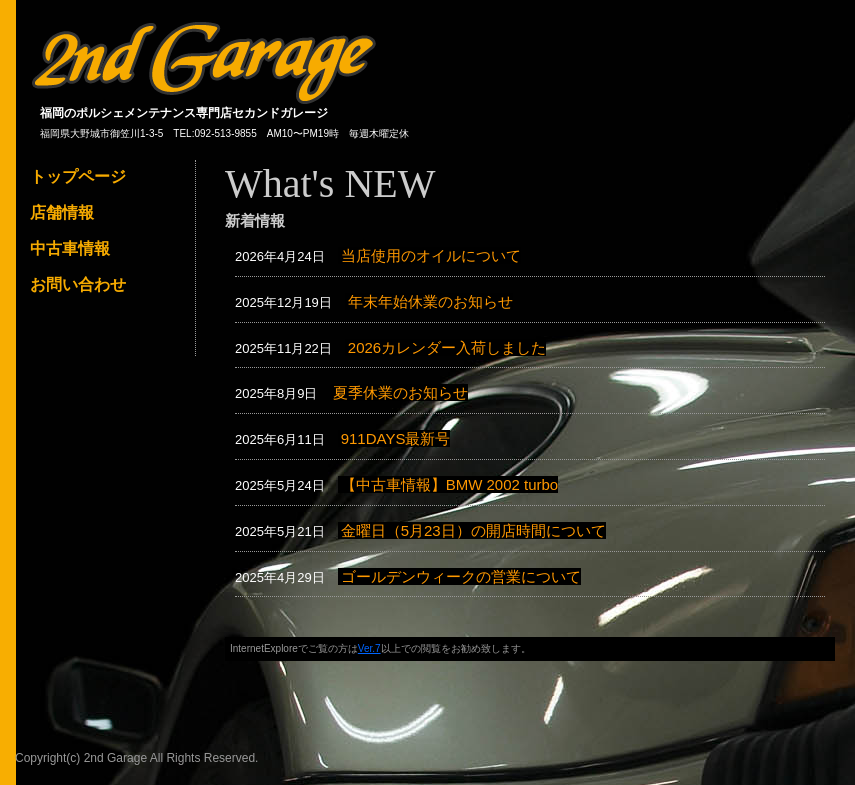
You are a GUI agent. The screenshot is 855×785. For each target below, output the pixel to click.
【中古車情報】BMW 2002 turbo (450, 484)
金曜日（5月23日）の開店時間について (473, 530)
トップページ (78, 176)
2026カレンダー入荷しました (447, 347)
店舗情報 (62, 212)
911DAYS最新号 (396, 438)
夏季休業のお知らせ (400, 392)
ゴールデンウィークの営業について (461, 576)
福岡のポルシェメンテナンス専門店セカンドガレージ (184, 113)
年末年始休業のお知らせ (430, 301)
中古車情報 (70, 248)
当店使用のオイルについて (431, 255)
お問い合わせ (78, 284)
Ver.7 (369, 648)
